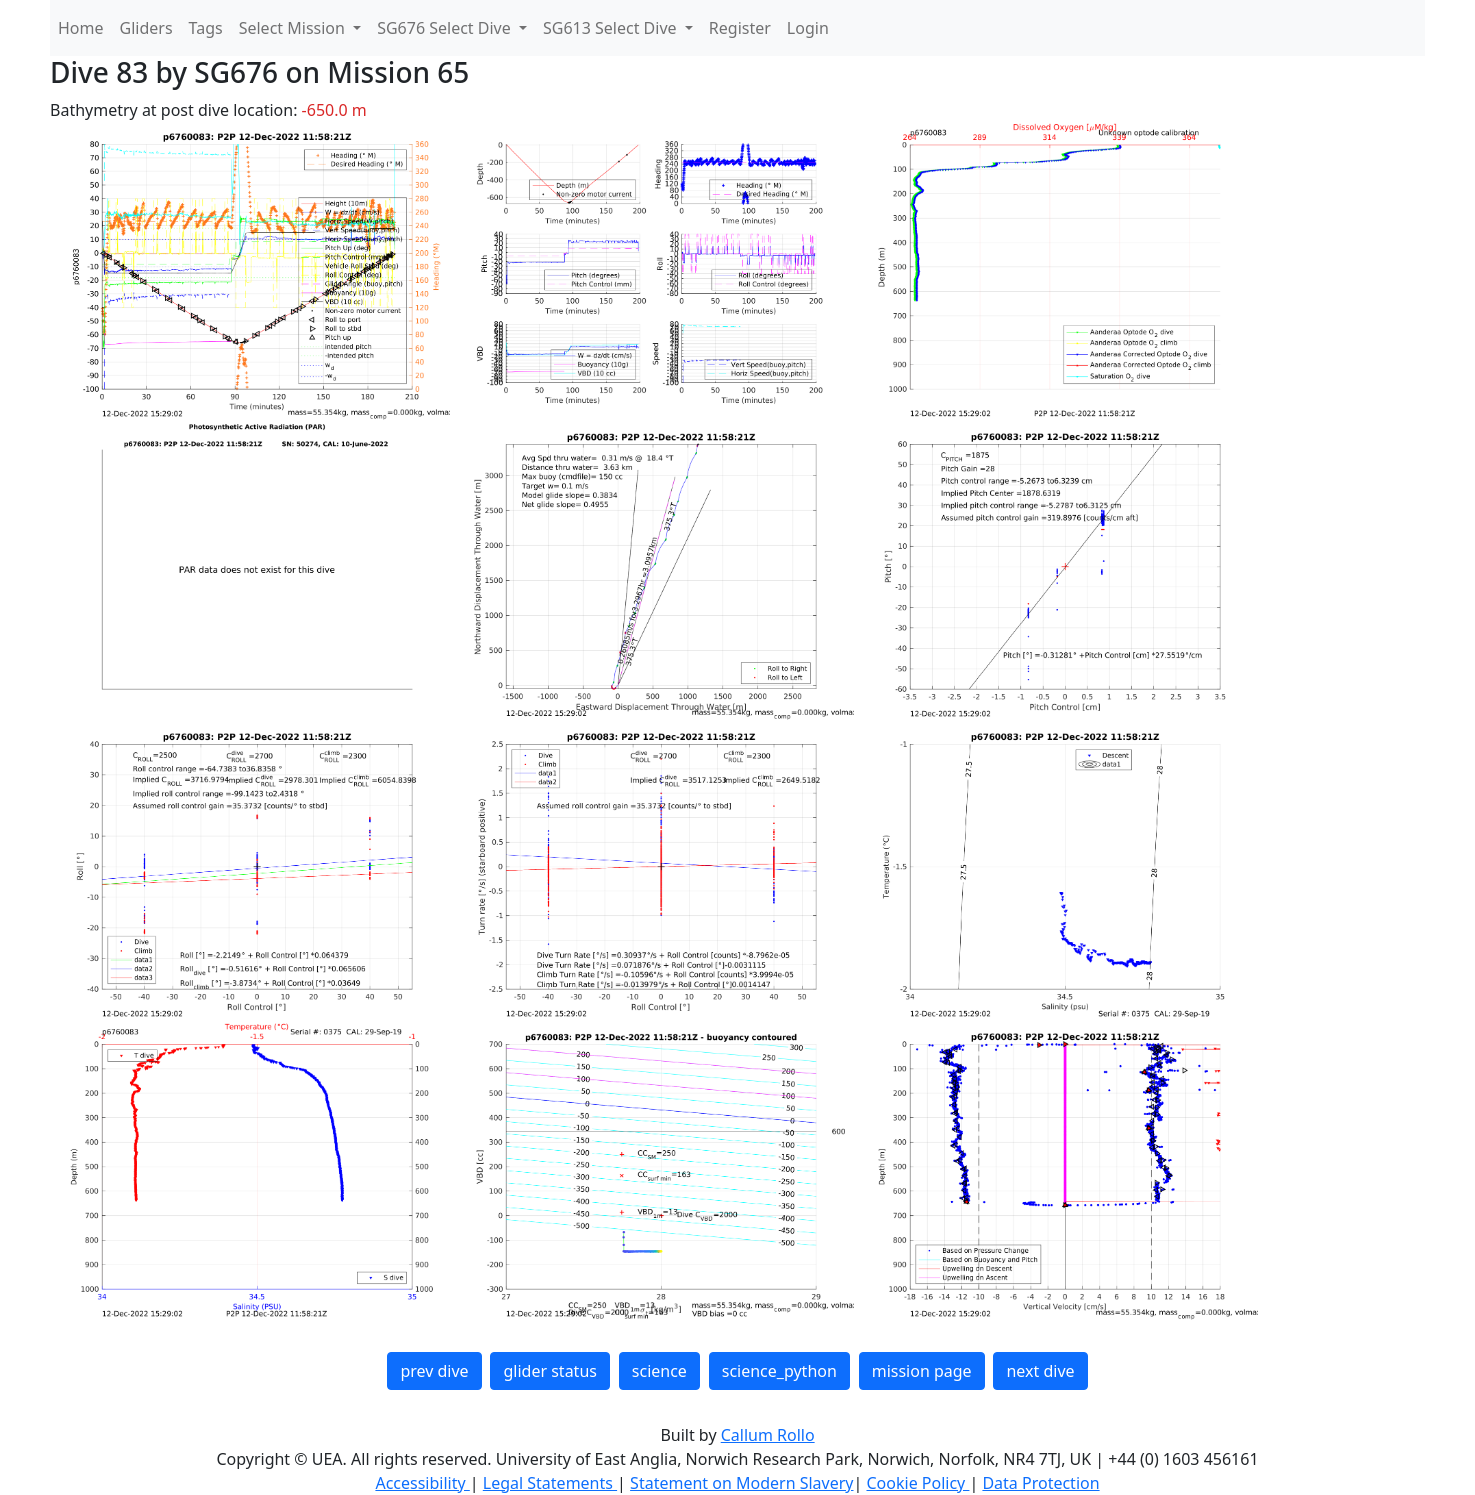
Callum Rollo (768, 1435)
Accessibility (422, 1483)
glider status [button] (549, 1371)
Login (808, 28)
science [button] (659, 1371)
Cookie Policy (917, 1483)
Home (81, 28)
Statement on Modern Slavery (741, 1483)
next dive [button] (1040, 1371)
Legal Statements (550, 1483)
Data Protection (1040, 1483)
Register (740, 28)
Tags (206, 28)
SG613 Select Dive (612, 28)
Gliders (146, 28)
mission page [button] (922, 1371)
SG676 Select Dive (446, 28)
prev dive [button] (434, 1371)
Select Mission (294, 28)
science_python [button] (779, 1371)
